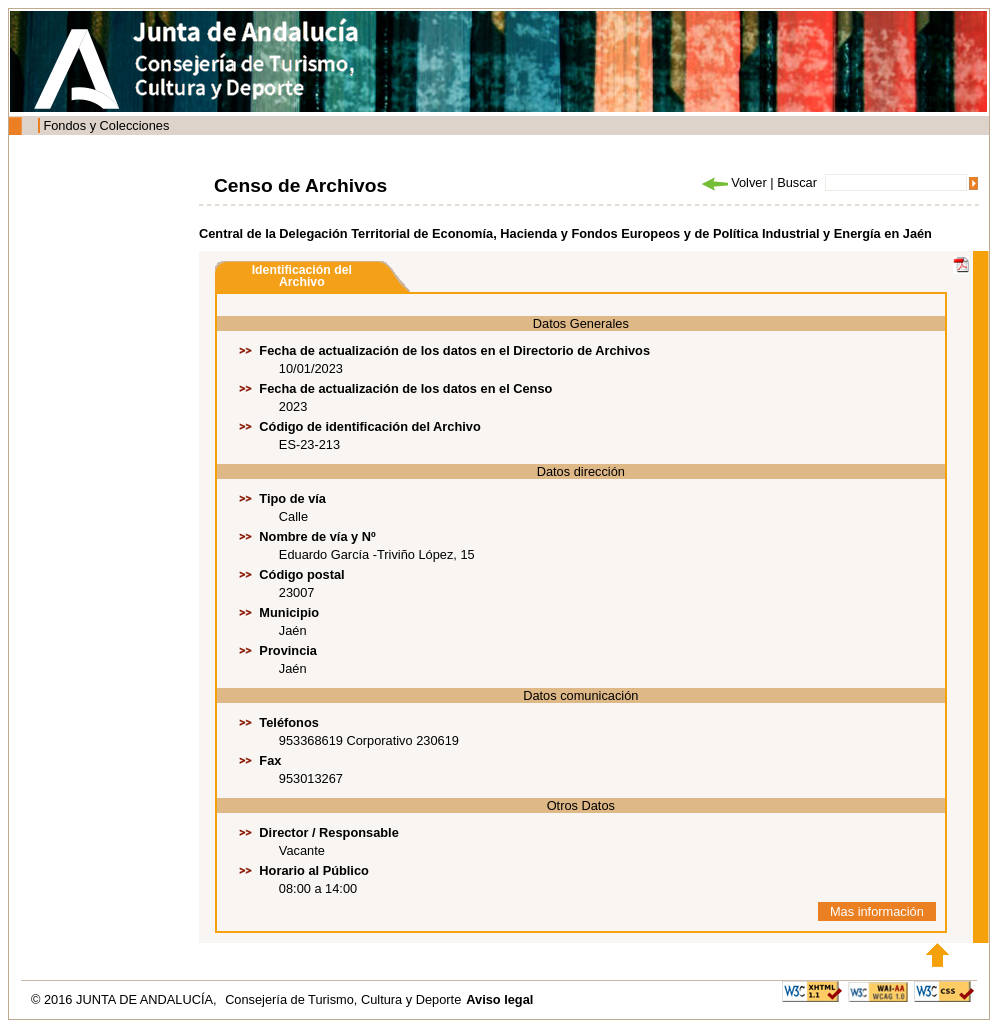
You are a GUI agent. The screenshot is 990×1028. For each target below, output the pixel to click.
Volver (733, 182)
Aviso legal (499, 999)
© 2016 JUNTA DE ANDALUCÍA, (125, 999)
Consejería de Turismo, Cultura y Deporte (343, 999)
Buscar (797, 182)
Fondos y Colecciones (106, 125)
